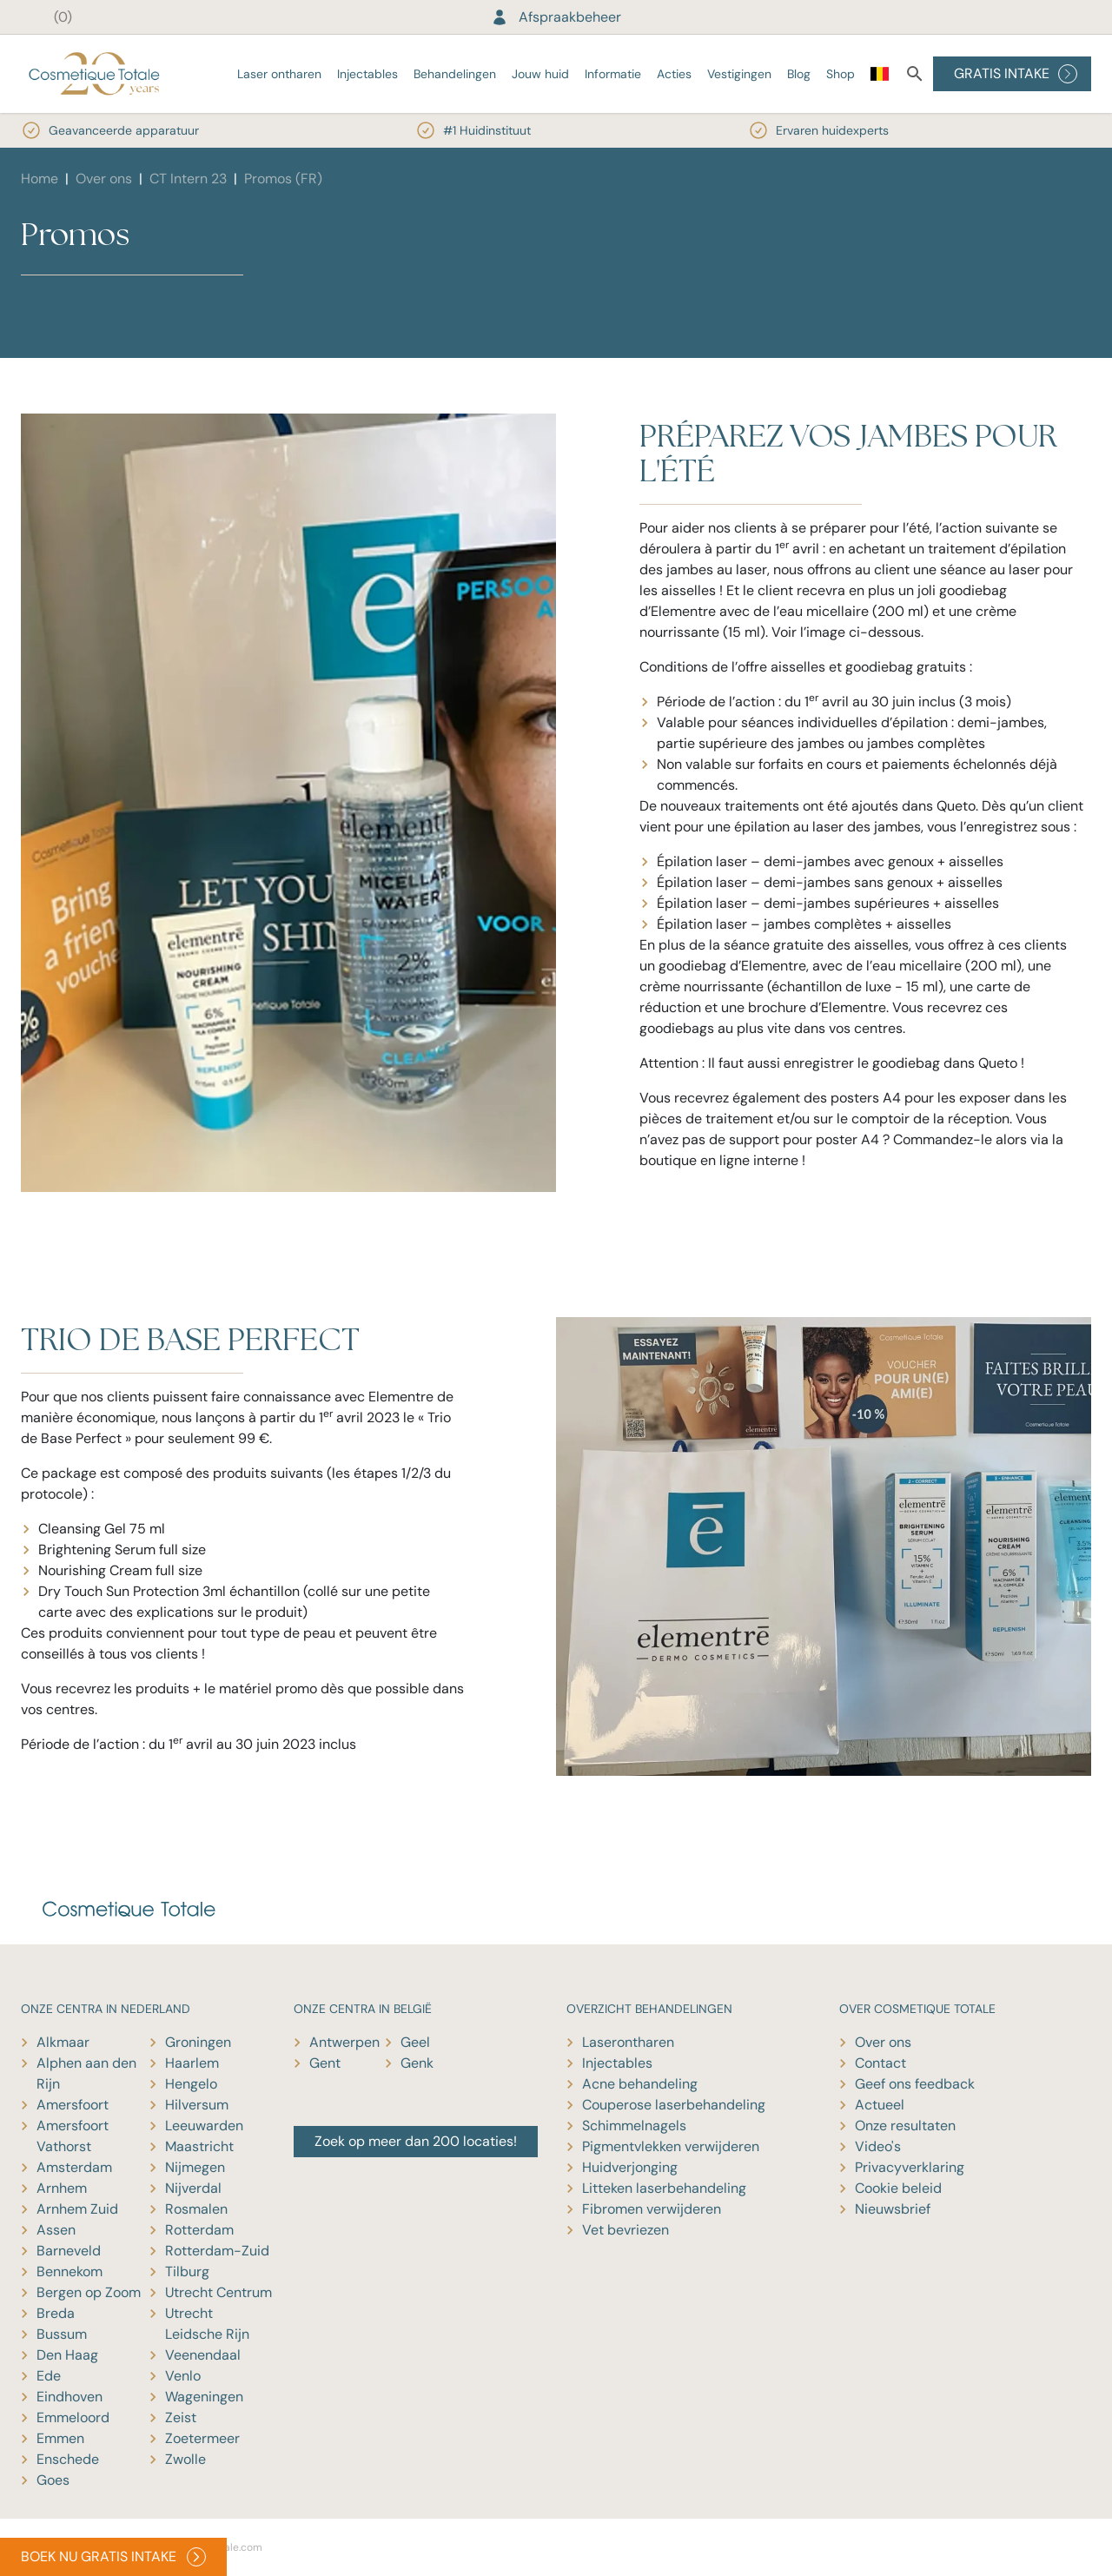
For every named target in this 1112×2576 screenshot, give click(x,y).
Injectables (367, 74)
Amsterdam (74, 2167)
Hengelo (191, 2084)
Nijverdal (193, 2188)
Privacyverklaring (909, 2167)
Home (39, 178)
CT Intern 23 (188, 178)
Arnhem (61, 2188)
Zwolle (185, 2459)
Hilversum (196, 2105)
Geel (415, 2042)
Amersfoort (72, 2105)
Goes (53, 2480)
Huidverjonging (630, 2167)
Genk (417, 2063)
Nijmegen (195, 2167)
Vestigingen (739, 74)
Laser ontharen (279, 74)
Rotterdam (199, 2230)
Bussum (61, 2334)
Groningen (198, 2042)
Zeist (180, 2417)
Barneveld (68, 2251)
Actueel (879, 2105)
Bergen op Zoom (88, 2292)
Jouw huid (540, 74)
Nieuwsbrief (892, 2209)
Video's (878, 2146)
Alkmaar (62, 2042)
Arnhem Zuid (77, 2209)
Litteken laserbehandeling (664, 2188)
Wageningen (204, 2396)
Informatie (613, 74)
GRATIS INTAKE (1015, 73)
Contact (880, 2063)
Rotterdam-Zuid (217, 2251)
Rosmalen (196, 2209)
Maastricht (199, 2146)
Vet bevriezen (625, 2230)
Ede (48, 2376)
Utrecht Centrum (218, 2292)
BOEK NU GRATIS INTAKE (113, 2556)
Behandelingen (455, 74)
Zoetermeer (202, 2438)
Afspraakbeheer (556, 17)
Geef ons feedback (915, 2084)
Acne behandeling (640, 2084)
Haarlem (192, 2063)
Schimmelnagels (634, 2125)
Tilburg (187, 2271)
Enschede (67, 2459)
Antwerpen (344, 2042)
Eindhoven (69, 2396)
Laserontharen (628, 2042)
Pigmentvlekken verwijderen (670, 2146)
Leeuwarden (204, 2125)
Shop (840, 74)
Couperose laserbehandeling (673, 2105)
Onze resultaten (905, 2125)
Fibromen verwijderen (651, 2209)
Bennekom (69, 2271)
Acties (674, 74)
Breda (55, 2313)
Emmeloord (72, 2417)
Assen (56, 2230)
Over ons (104, 178)
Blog (799, 74)
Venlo (183, 2376)
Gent (325, 2063)
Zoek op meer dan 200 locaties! (415, 2141)
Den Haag (67, 2355)
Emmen (60, 2438)
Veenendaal (203, 2355)
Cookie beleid (898, 2188)
